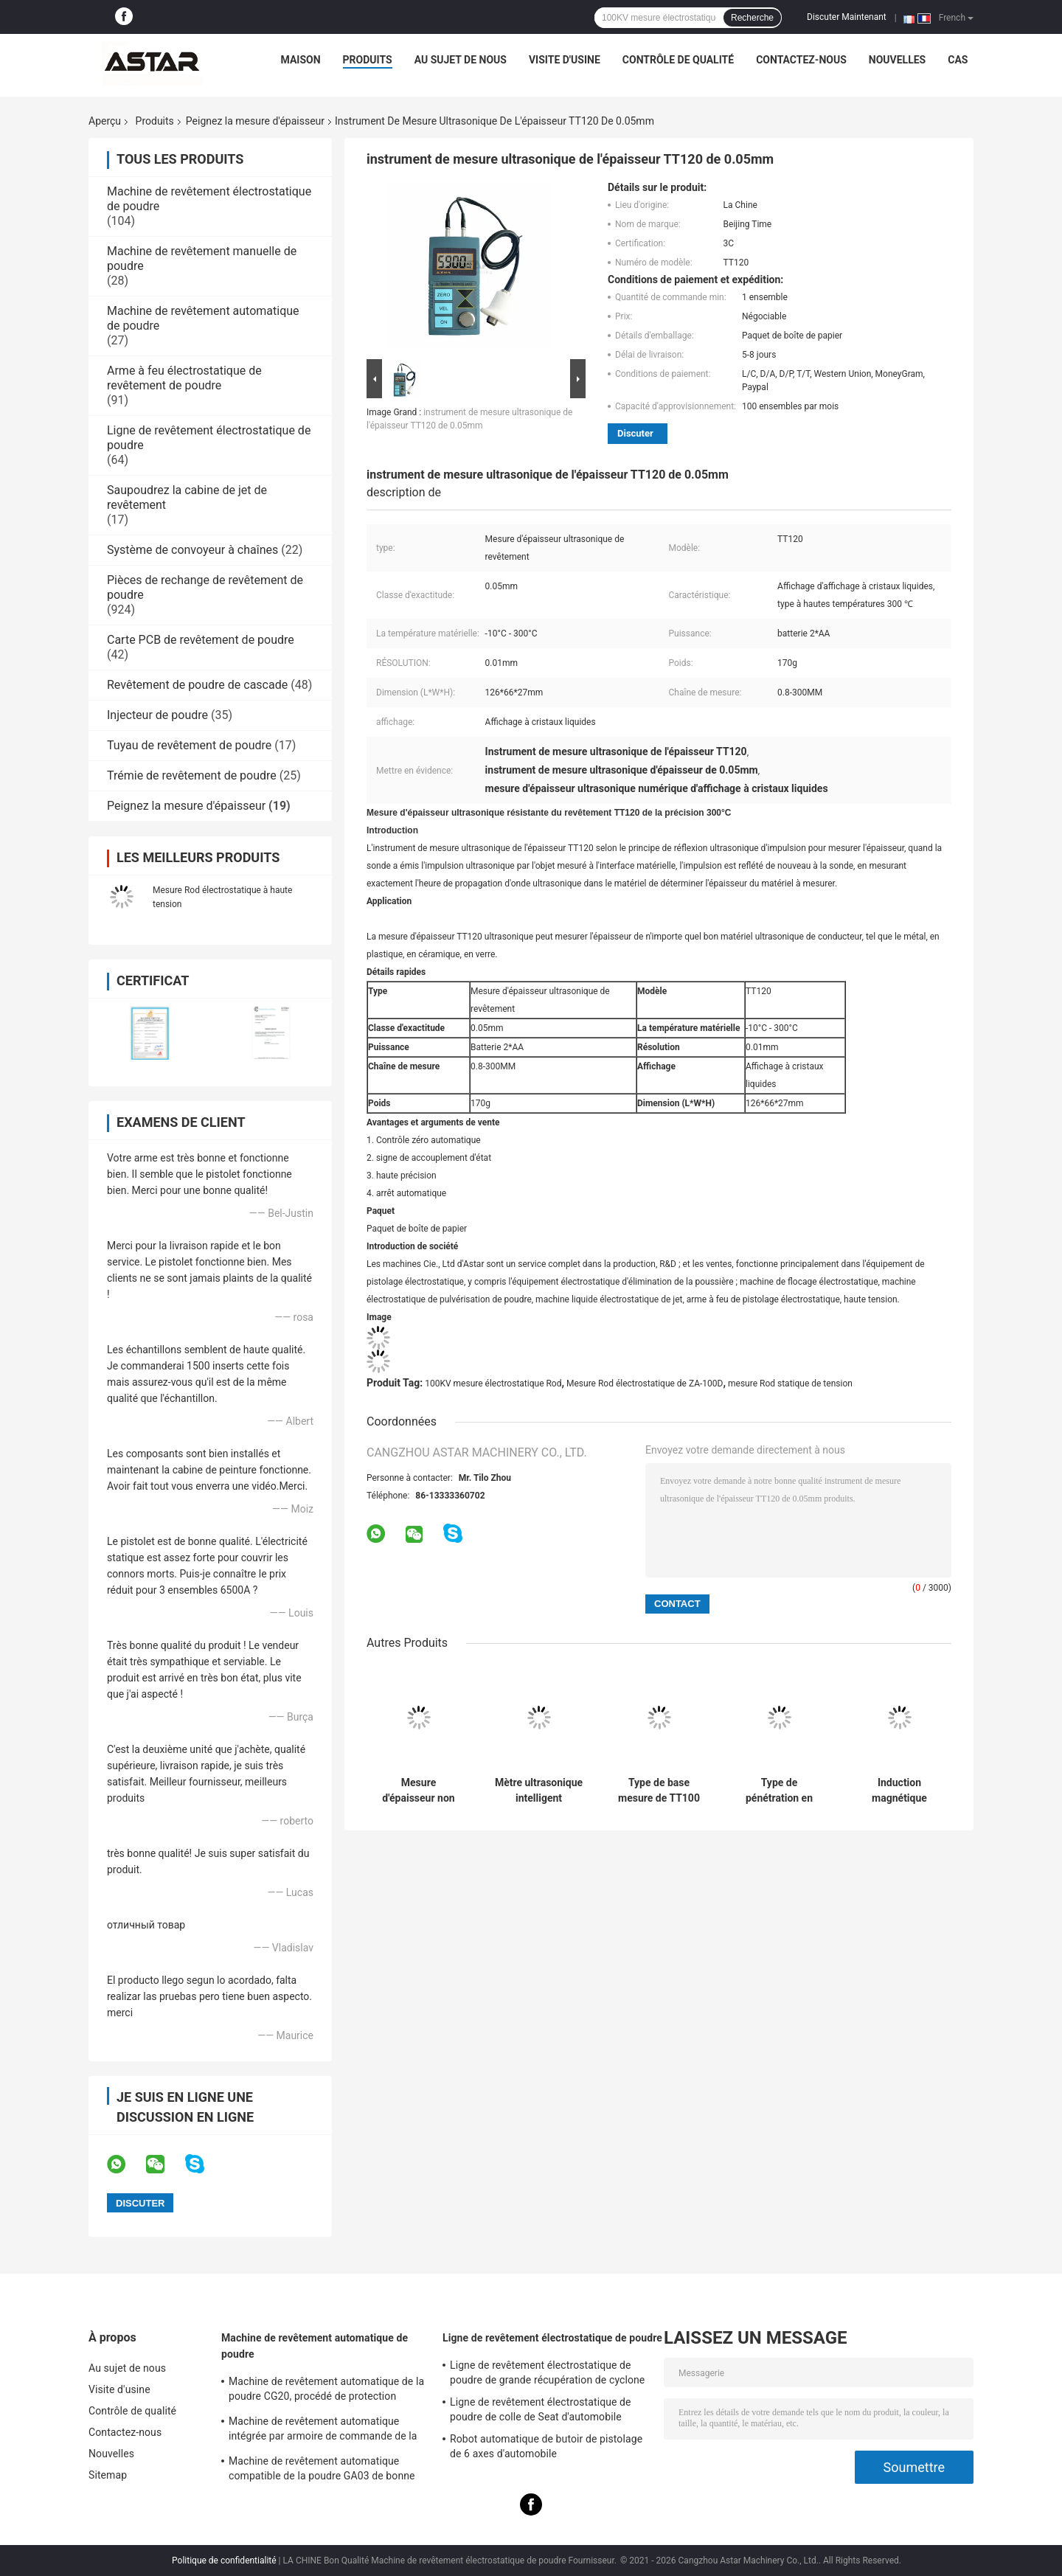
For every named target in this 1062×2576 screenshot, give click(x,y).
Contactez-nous (801, 60)
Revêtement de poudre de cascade (197, 685)
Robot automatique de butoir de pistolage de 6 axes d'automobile (546, 2446)
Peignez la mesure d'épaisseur (255, 121)
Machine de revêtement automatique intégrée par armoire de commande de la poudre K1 (323, 2430)
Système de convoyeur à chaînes (192, 550)
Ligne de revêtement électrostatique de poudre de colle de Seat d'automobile (540, 2409)
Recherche (752, 18)
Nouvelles (897, 60)
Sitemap (107, 2475)
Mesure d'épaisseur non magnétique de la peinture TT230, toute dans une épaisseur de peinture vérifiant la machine (418, 1791)
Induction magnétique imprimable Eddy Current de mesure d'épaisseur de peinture (899, 1791)
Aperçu (104, 121)
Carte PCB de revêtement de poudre (200, 640)
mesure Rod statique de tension (790, 1383)
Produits (367, 60)
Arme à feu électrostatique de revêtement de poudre (184, 378)
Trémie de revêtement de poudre (192, 775)
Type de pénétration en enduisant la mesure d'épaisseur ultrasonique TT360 (779, 1791)
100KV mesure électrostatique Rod (493, 1383)
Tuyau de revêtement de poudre (189, 745)
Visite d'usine (564, 60)
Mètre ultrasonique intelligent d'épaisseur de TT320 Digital (539, 1791)
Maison (301, 60)
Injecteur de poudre (157, 715)
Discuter (635, 433)
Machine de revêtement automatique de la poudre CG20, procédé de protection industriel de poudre (326, 2390)
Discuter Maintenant (846, 17)
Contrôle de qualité (678, 60)
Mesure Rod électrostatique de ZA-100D (644, 1383)
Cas (958, 60)
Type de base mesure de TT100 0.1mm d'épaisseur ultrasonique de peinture (659, 1791)
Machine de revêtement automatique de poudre (314, 2346)
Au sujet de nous (460, 60)
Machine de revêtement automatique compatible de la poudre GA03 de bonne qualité (322, 2470)
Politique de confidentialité (224, 2560)
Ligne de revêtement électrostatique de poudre (552, 2338)
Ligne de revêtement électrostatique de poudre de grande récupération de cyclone (547, 2372)
